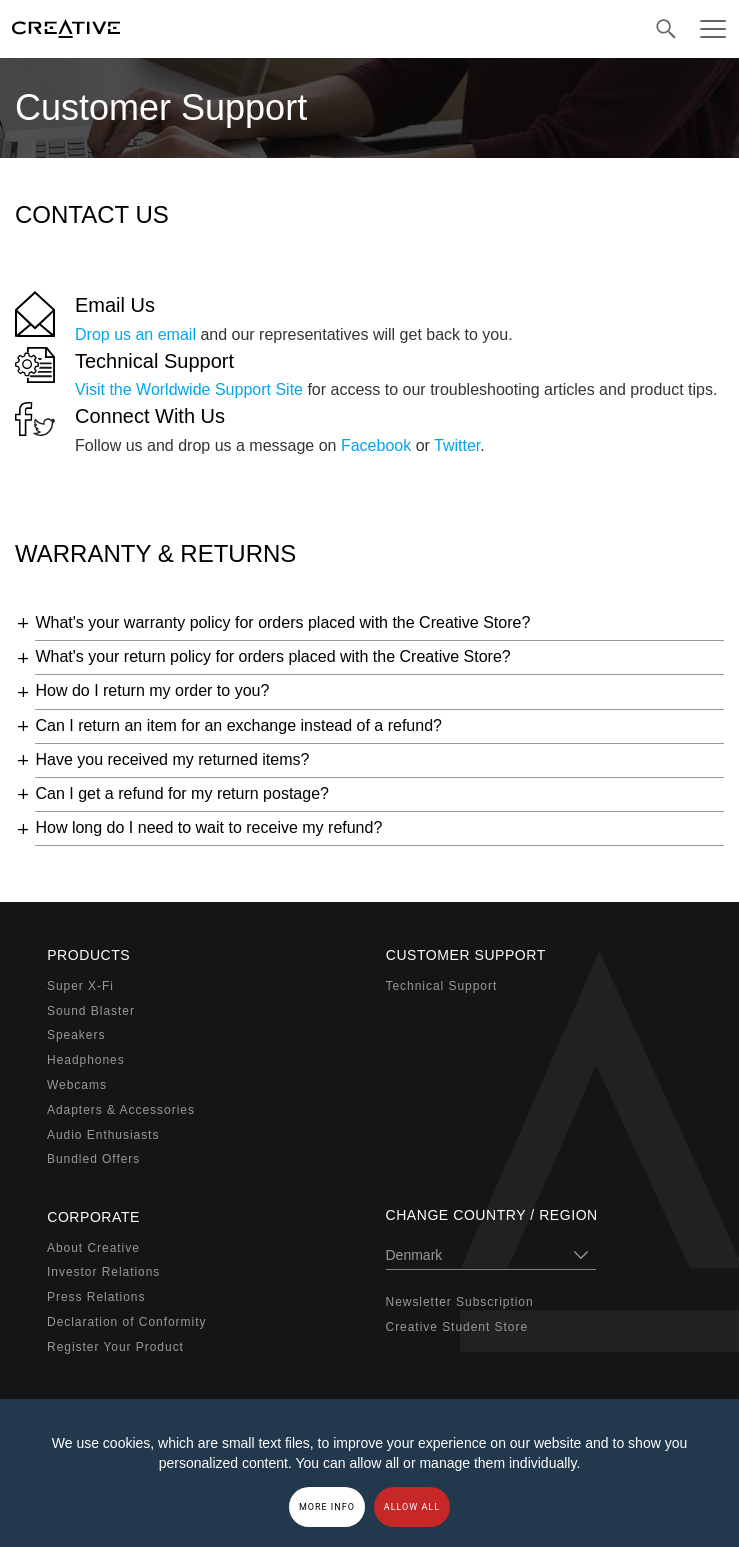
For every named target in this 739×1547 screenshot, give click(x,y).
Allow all (412, 1507)
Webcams (77, 1085)
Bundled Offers (93, 1159)
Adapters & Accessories (121, 1110)
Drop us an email (135, 334)
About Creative (93, 1247)
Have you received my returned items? (172, 759)
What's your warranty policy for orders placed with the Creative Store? (282, 622)
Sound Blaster (91, 1010)
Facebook (376, 445)
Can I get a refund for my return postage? (182, 793)
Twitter (457, 445)
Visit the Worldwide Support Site (189, 389)
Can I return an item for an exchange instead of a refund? (238, 725)
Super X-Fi (80, 986)
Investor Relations (103, 1272)
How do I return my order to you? (152, 690)
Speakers (76, 1035)
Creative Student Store (457, 1327)
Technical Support (154, 361)
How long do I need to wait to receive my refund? (208, 827)
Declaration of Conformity (126, 1322)
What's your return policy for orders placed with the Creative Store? (272, 656)
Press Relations (96, 1297)
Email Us (115, 305)
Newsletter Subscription (460, 1302)
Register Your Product (115, 1346)
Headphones (86, 1060)
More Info (327, 1507)
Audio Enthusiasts (103, 1134)
